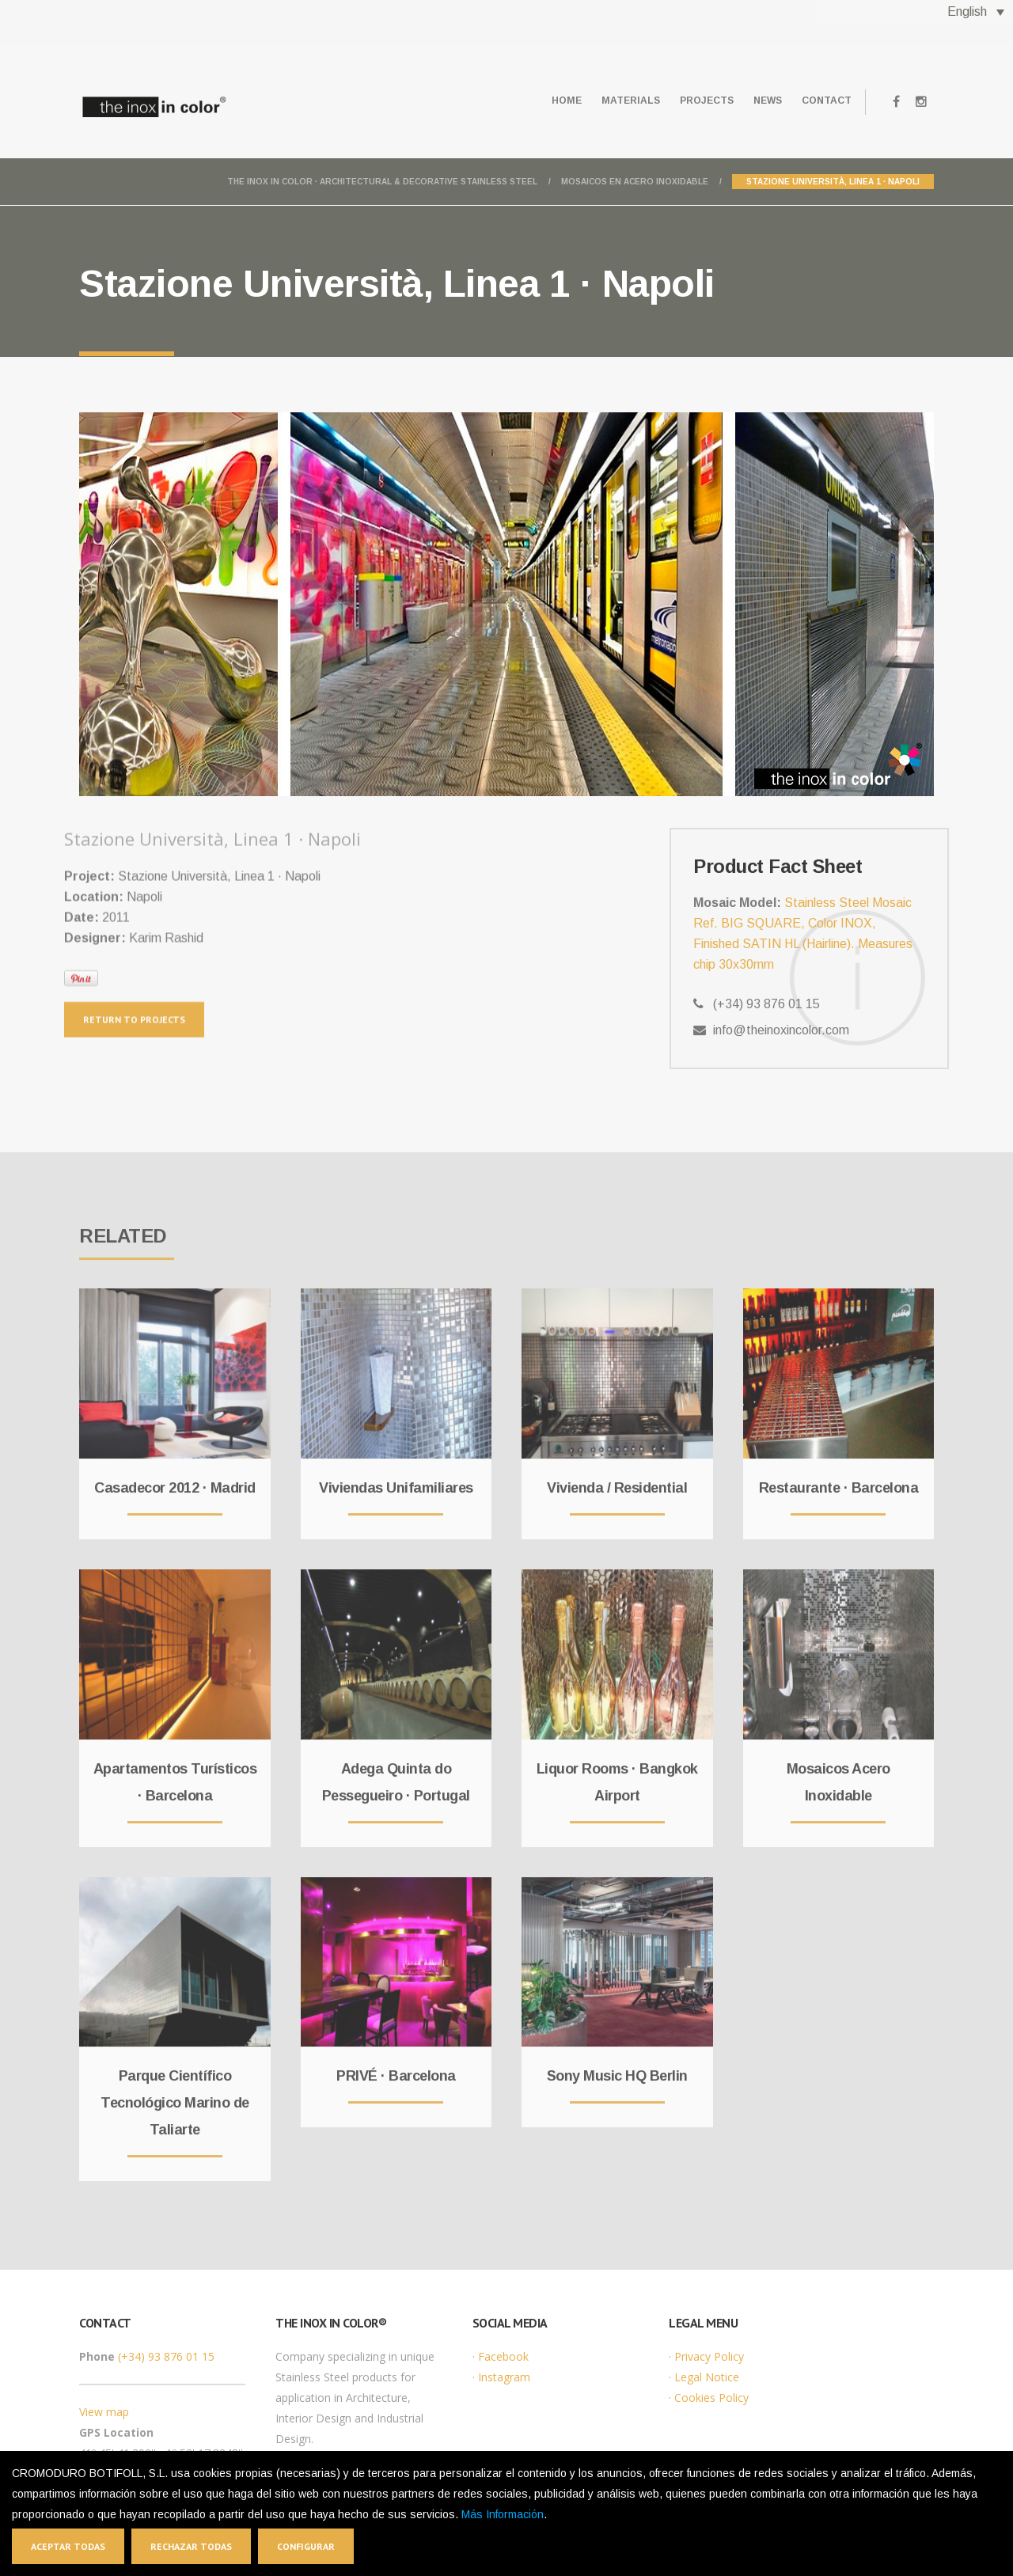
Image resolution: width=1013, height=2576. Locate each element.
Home (527, 100)
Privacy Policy (709, 2356)
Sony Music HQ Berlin (617, 2065)
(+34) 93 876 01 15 (166, 2356)
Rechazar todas (191, 2546)
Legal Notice (706, 2376)
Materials (600, 100)
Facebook (503, 2356)
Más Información (502, 2514)
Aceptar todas (68, 2546)
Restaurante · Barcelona (839, 1477)
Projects (684, 100)
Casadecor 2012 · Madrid (175, 1477)
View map (104, 2411)
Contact (822, 100)
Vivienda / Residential (617, 1477)
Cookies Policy (711, 2397)
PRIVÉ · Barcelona (396, 2065)
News (754, 100)
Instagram (504, 2376)
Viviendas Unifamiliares (396, 1477)
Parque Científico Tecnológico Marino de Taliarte (175, 2092)
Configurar (306, 2546)
